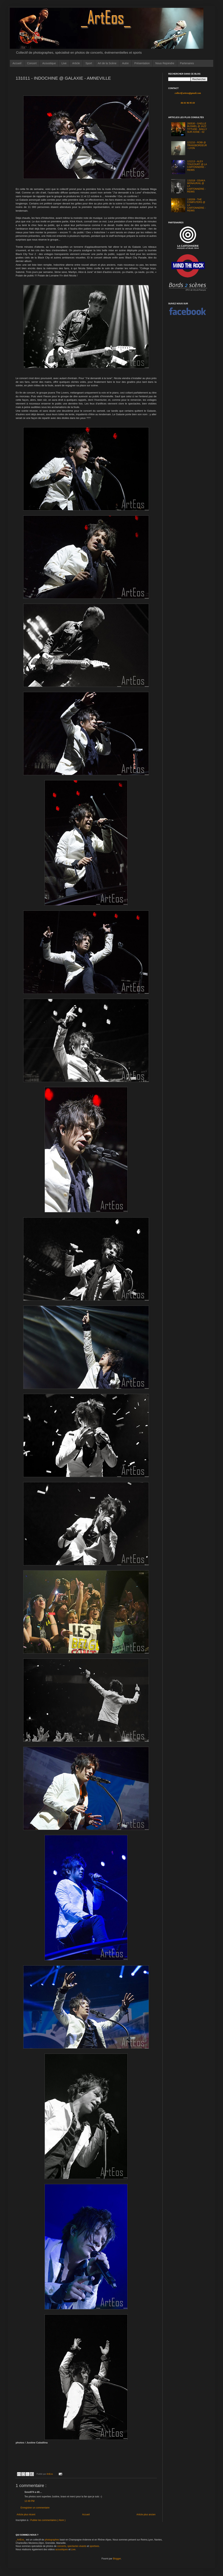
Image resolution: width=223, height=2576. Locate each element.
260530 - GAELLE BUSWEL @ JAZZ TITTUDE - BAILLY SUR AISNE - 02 (197, 127)
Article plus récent (26, 2514)
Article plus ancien (146, 2514)
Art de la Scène (107, 63)
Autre (125, 63)
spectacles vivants (76, 2546)
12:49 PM (29, 2501)
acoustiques (61, 2549)
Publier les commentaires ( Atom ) (48, 2520)
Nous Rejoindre (164, 63)
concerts (61, 2546)
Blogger (117, 2558)
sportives (94, 2546)
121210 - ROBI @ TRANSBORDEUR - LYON (197, 145)
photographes (52, 2539)
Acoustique (49, 63)
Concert (32, 63)
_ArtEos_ (20, 2539)
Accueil (17, 63)
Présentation (142, 63)
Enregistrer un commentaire (35, 2507)
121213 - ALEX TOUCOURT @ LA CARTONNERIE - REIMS (197, 165)
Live (64, 63)
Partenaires (187, 63)
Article (76, 63)
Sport (88, 63)
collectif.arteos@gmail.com (188, 93)
